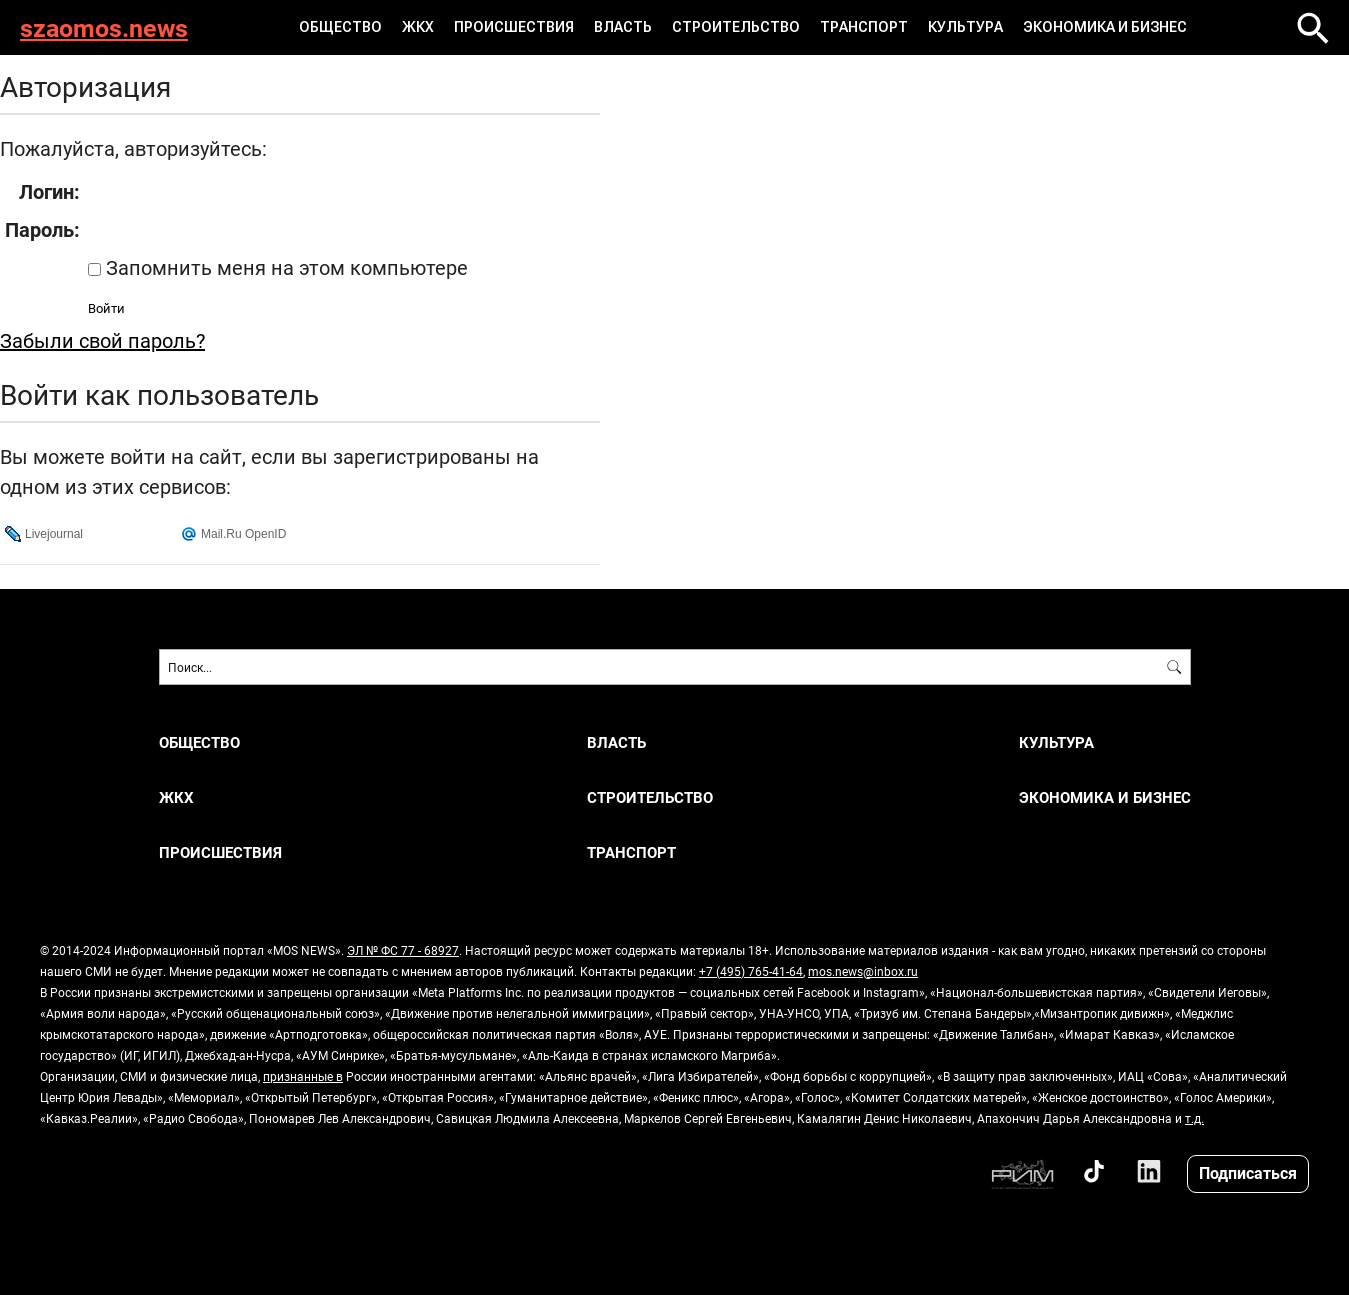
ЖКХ (418, 27)
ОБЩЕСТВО (340, 27)
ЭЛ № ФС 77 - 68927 (403, 950)
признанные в (303, 1076)
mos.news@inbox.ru (863, 971)
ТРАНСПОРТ (864, 27)
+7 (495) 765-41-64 (751, 971)
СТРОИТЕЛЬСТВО (736, 27)
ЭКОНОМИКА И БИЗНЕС (1105, 27)
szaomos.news (104, 27)
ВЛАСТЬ (623, 27)
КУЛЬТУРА (965, 27)
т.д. (1194, 1118)
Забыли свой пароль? (102, 340)
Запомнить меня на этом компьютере (284, 267)
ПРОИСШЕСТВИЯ (514, 27)
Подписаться (1248, 1172)
